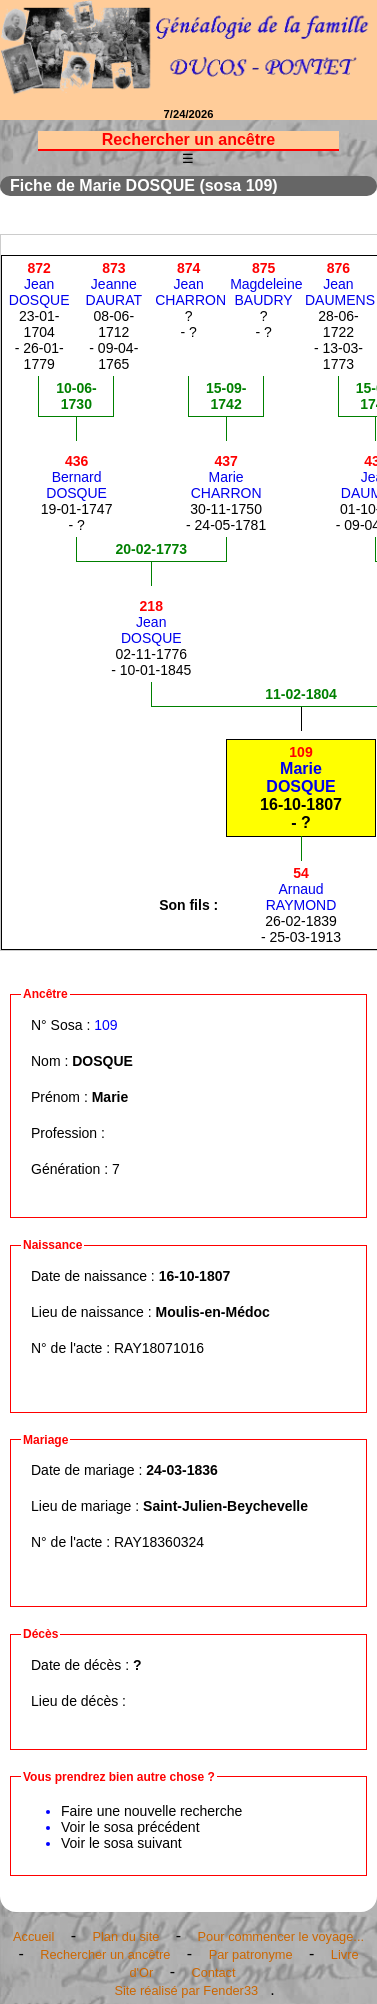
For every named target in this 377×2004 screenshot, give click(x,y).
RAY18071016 (159, 1348)
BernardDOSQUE (76, 477)
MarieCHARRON (226, 477)
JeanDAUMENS (340, 284)
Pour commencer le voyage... (281, 1936)
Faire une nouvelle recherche (151, 1811)
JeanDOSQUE (39, 284)
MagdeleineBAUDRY (266, 284)
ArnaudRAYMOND (301, 889)
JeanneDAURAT (114, 284)
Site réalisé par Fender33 (186, 1990)
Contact (213, 1972)
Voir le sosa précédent (130, 1827)
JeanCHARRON (190, 284)
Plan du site (125, 1936)
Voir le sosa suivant (121, 1843)
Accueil (33, 1936)
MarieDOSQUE (300, 769)
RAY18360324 (159, 1542)
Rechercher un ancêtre (105, 1954)
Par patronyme (251, 1954)
